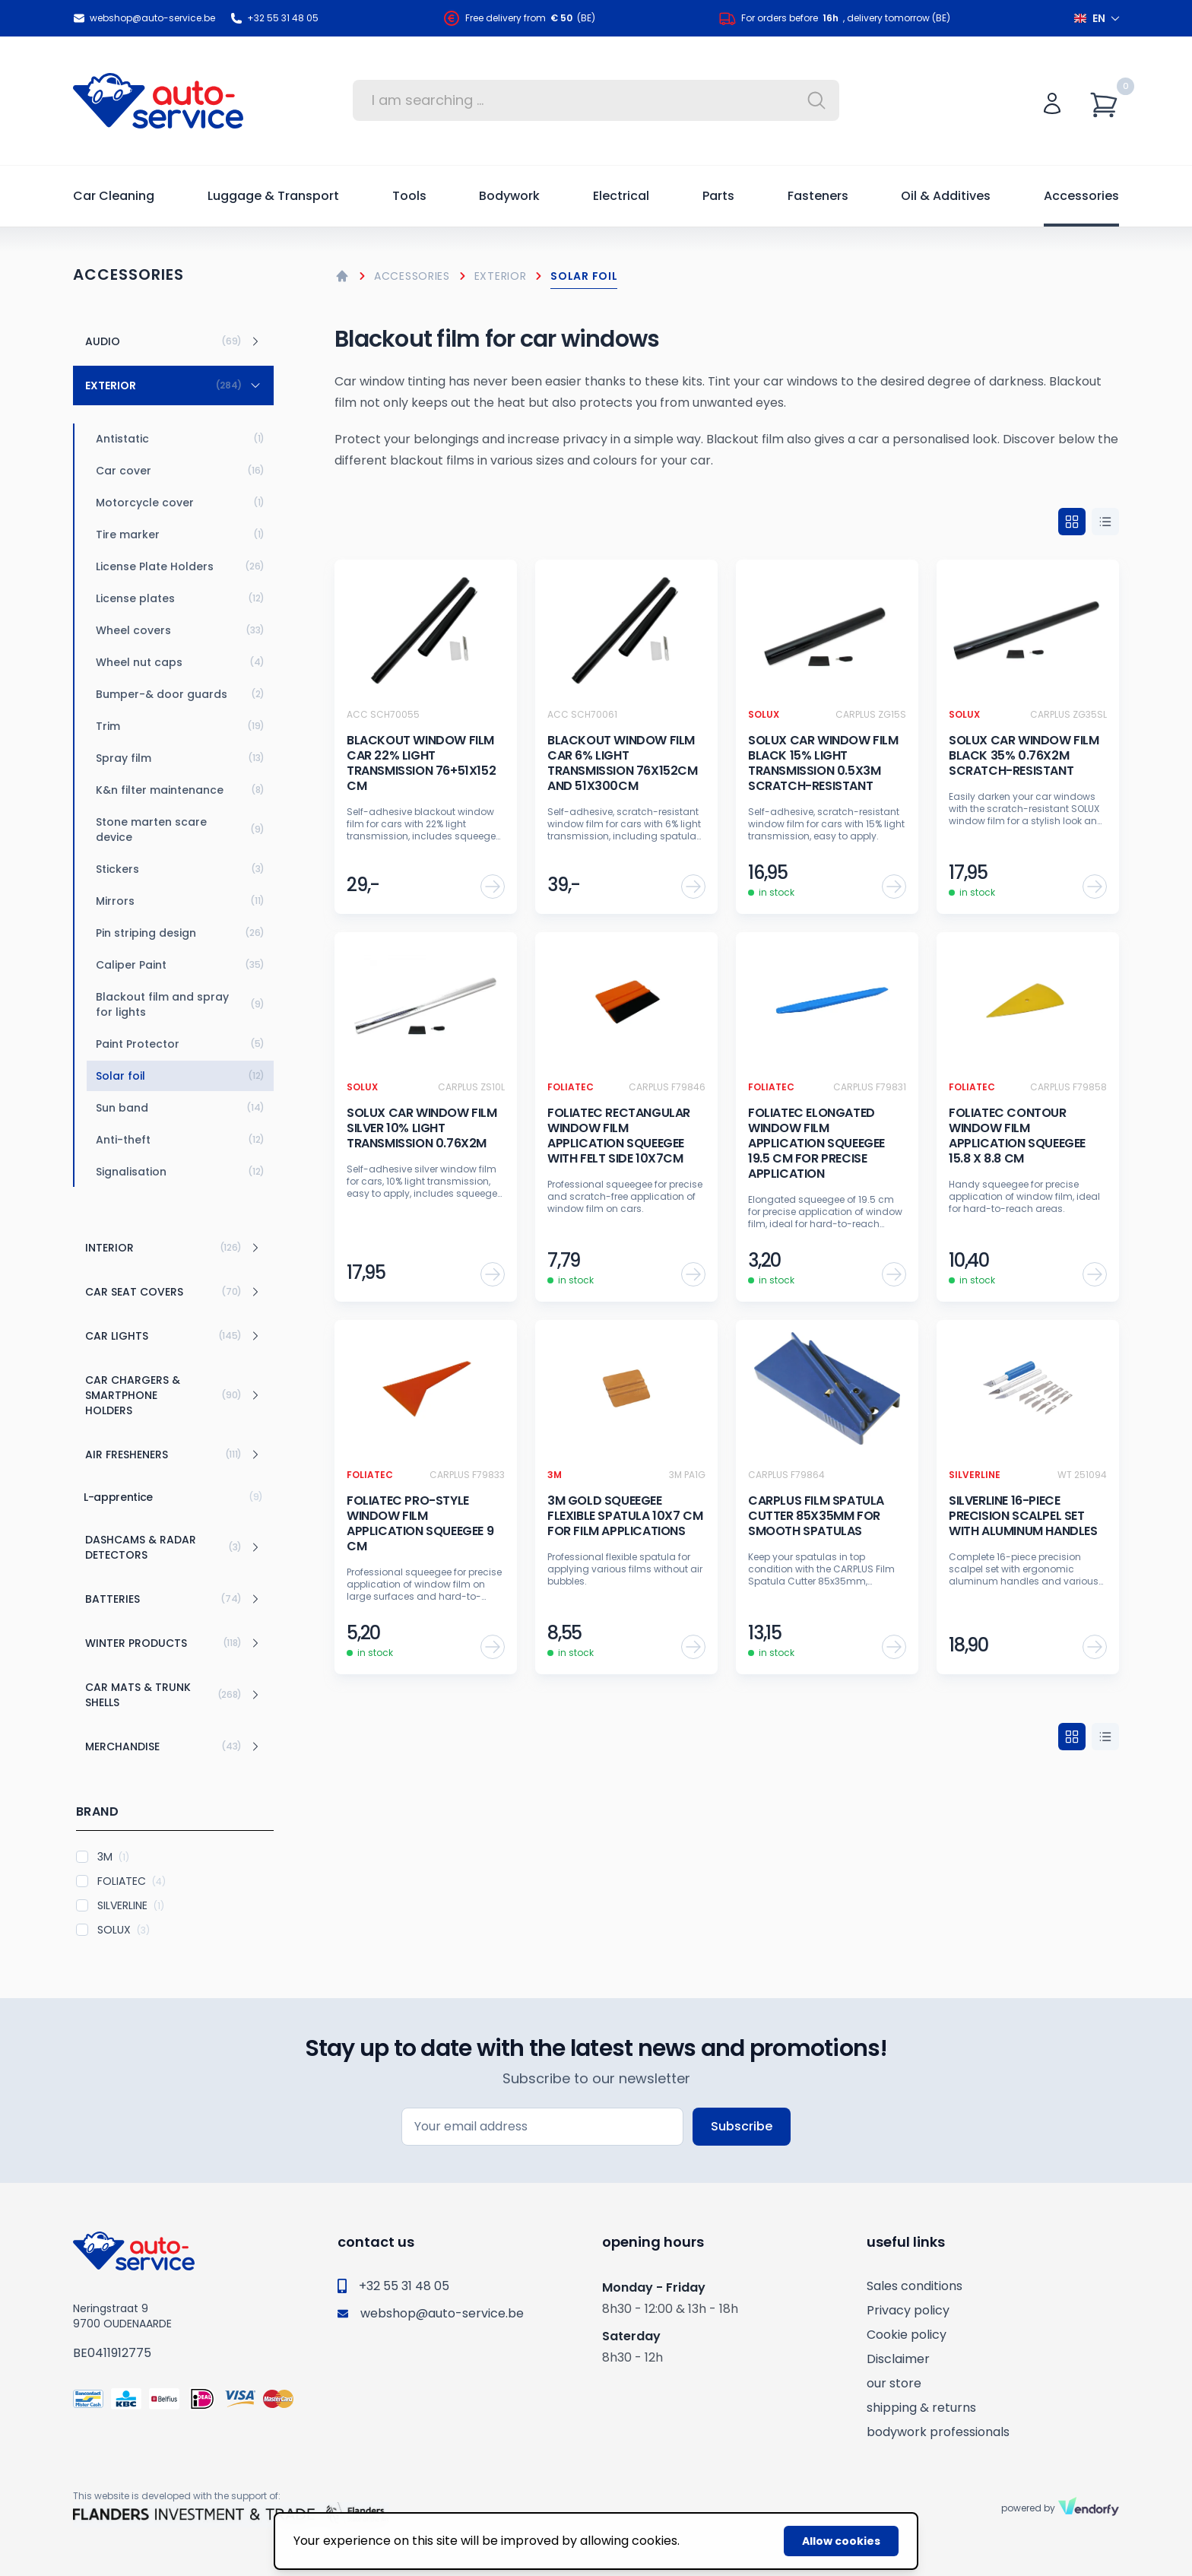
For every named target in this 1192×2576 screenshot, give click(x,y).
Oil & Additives (946, 196)
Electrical (621, 196)
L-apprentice (173, 1497)
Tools (409, 196)
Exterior (500, 276)
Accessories (1081, 196)
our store (894, 2383)
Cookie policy (906, 2334)
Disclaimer (898, 2359)
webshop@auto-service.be (144, 18)
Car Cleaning (113, 196)
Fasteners (818, 196)
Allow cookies (841, 2541)
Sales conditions (914, 2286)
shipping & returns (921, 2407)
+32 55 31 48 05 (274, 18)
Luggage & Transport (273, 196)
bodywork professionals (938, 2432)
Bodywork (509, 196)
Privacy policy (908, 2310)
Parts (718, 196)
